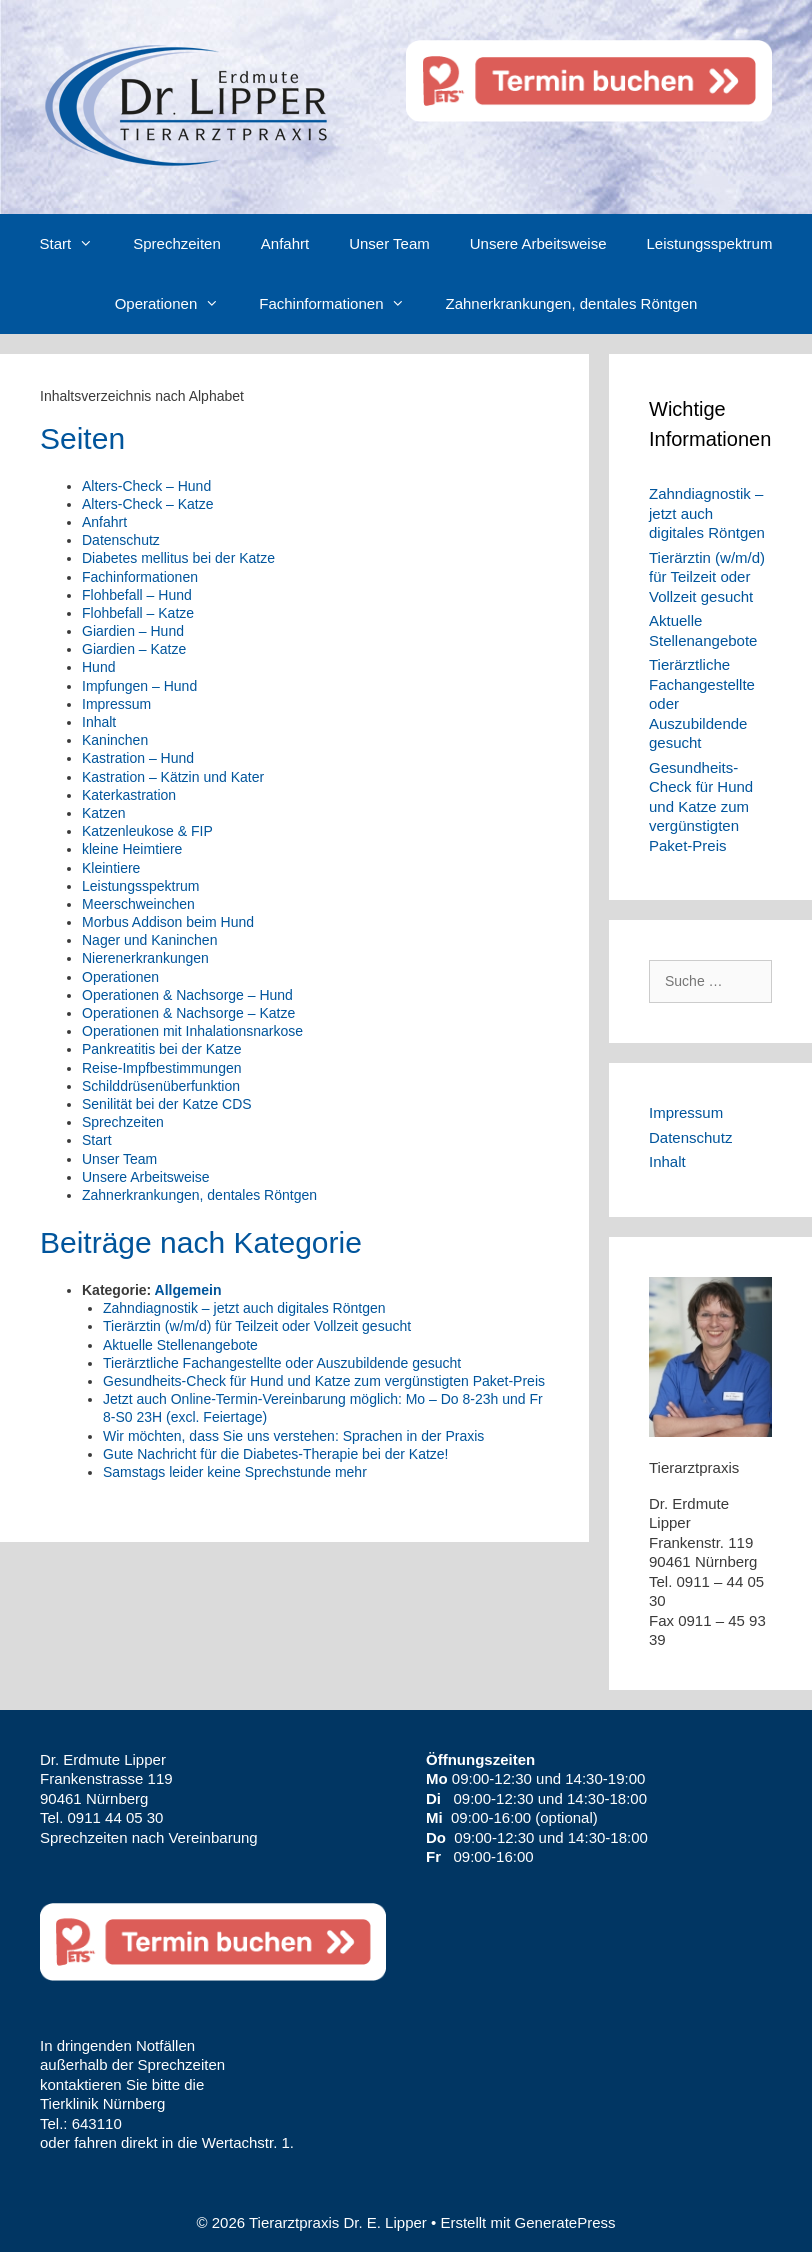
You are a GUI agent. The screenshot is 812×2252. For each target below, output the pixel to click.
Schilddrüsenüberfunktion (161, 1086)
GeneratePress (565, 2222)
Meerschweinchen (138, 904)
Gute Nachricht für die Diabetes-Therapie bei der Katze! (276, 1454)
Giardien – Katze (134, 649)
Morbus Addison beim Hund (168, 922)
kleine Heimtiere (132, 849)
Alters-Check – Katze (148, 504)
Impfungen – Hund (139, 686)
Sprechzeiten (177, 243)
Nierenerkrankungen (145, 958)
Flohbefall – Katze (138, 613)
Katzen (104, 813)
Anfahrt (285, 243)
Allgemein (188, 1290)
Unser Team (389, 243)
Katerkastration (129, 795)
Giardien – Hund (133, 631)
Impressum (116, 704)
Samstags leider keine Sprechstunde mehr (235, 1472)
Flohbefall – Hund (137, 595)
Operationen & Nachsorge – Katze (188, 1013)
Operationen (177, 304)
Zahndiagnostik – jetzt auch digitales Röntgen (244, 1308)
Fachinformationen (342, 304)
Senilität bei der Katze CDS (167, 1104)
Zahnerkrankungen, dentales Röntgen (571, 303)
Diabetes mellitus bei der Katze (178, 558)
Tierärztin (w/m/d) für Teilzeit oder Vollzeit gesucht (257, 1326)
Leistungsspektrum (710, 243)
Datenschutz (121, 540)
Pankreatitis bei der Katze (162, 1049)
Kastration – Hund (138, 758)
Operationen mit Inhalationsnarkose (192, 1031)
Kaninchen (115, 740)
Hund (98, 667)
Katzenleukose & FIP (147, 831)
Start (77, 244)
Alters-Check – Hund (146, 486)
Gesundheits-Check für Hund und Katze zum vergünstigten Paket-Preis (324, 1381)
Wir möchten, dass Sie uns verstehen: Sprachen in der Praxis (293, 1436)
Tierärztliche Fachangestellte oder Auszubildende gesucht (282, 1363)
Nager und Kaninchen (149, 940)
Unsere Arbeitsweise (538, 243)
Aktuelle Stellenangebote (180, 1345)
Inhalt (99, 722)
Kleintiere (111, 868)
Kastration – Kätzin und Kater (173, 777)
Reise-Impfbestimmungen (162, 1068)
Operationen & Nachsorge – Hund (187, 995)
